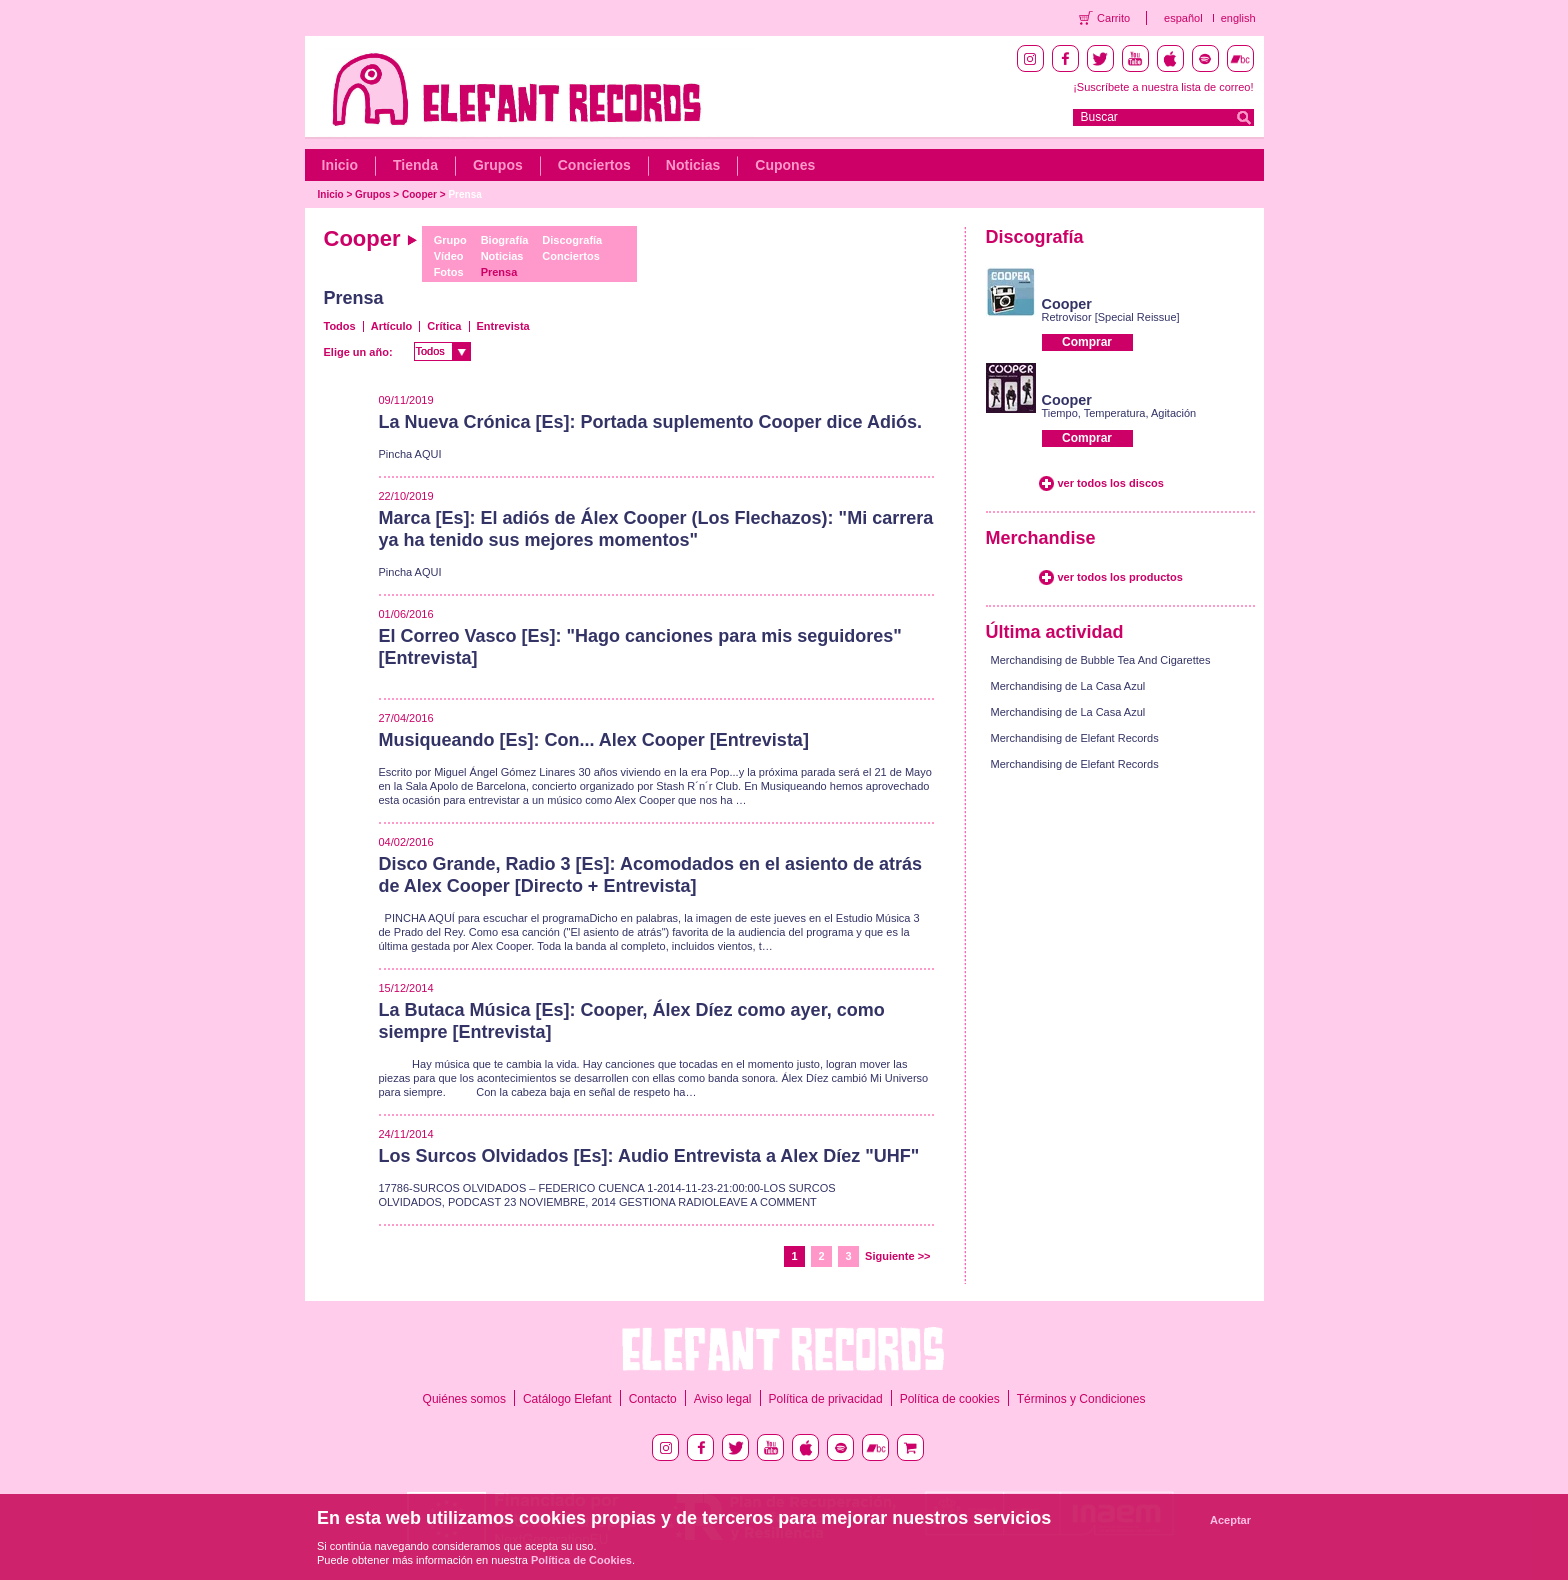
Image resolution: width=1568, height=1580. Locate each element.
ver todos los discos (1111, 483)
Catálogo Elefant (567, 1399)
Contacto (653, 1399)
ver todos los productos (1120, 577)
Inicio (340, 165)
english (1238, 18)
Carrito (1113, 18)
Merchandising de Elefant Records (1075, 738)
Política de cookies (950, 1399)
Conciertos (594, 165)
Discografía (572, 240)
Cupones (785, 165)
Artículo (392, 326)
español (1183, 18)
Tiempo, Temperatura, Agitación (1119, 413)
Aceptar (1230, 1520)
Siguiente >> (897, 1256)
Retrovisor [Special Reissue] (1111, 317)
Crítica (444, 326)
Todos (340, 326)
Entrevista (503, 326)
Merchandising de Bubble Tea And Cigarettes (1101, 660)
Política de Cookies (581, 1560)
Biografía (505, 240)
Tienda (415, 165)
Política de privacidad (826, 1399)
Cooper (419, 194)
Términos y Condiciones (1081, 1399)
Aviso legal (723, 1399)
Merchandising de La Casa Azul (1068, 686)
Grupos (498, 165)
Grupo (450, 240)
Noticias (693, 165)
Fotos (449, 272)
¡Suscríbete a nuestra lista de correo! (1163, 87)
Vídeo (449, 256)
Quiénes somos (464, 1399)
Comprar (1087, 342)
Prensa (464, 194)
